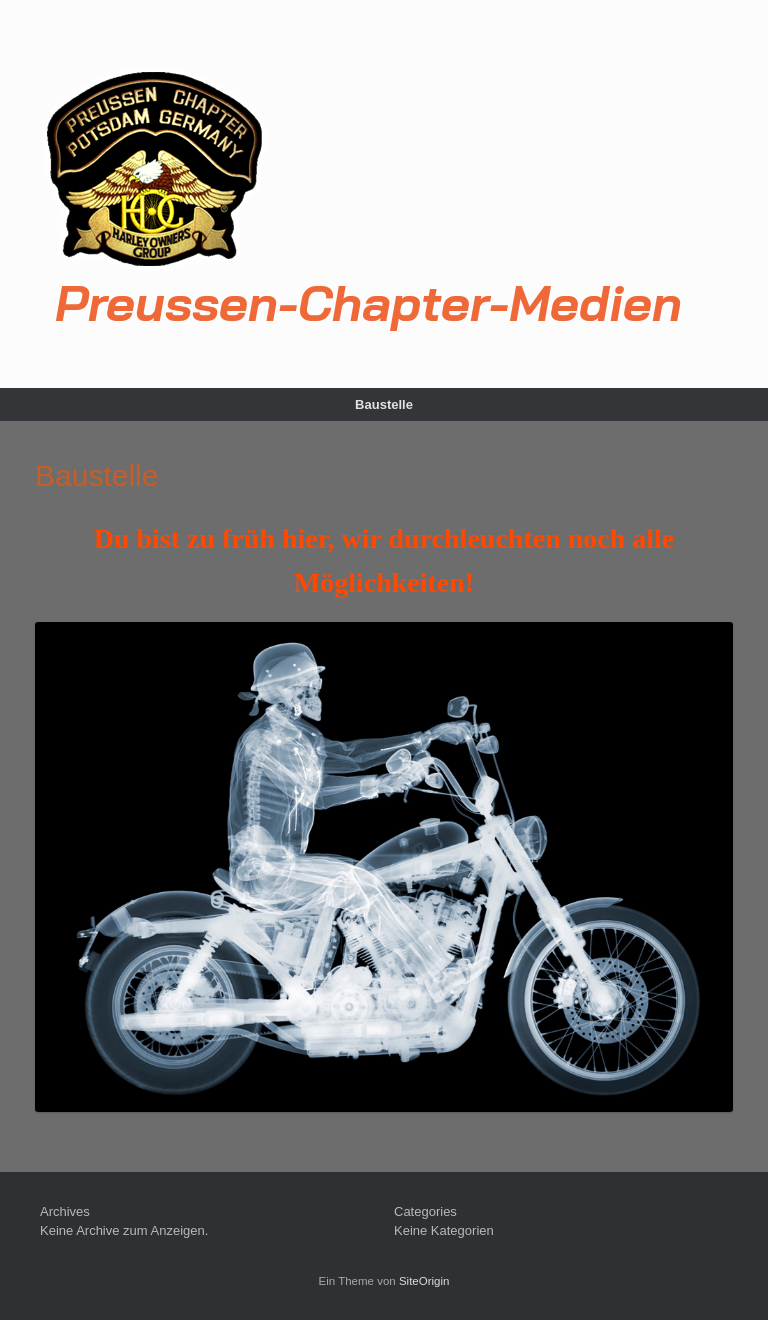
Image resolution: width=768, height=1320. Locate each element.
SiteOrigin (424, 1281)
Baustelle (384, 404)
